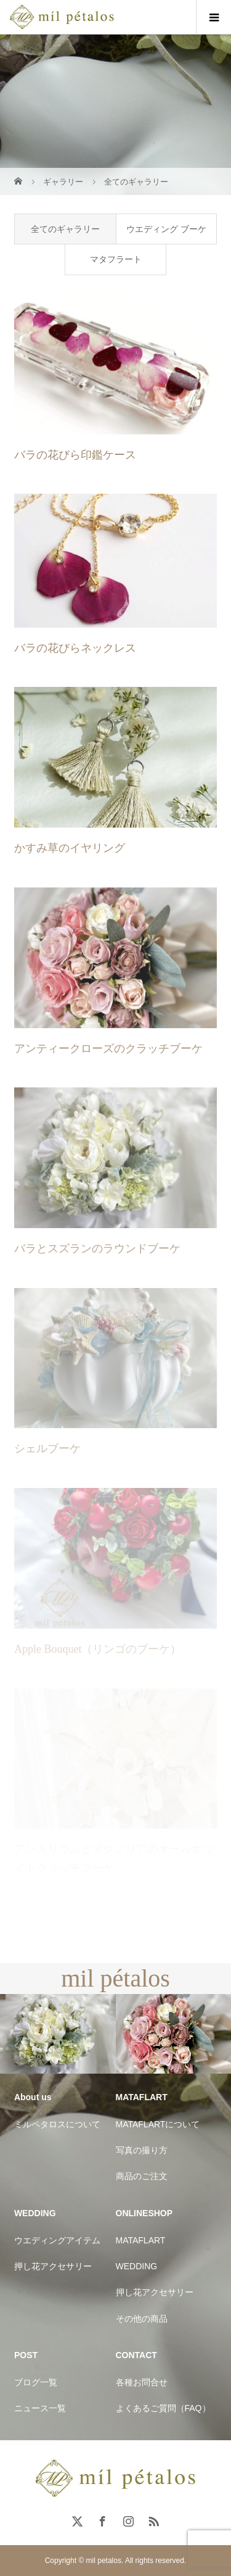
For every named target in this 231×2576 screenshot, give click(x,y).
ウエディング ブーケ (166, 229)
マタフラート (116, 259)
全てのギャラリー (65, 229)
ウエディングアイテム (57, 2240)
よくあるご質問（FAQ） (163, 2408)
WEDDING (137, 2266)
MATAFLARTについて (158, 2124)
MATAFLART (141, 2240)
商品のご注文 (142, 2176)
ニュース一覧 (40, 2408)
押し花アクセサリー (53, 2266)
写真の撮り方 (142, 2150)
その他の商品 (142, 2319)
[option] (58, 2034)
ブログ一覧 (35, 2382)
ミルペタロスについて (57, 2124)
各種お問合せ (142, 2382)
